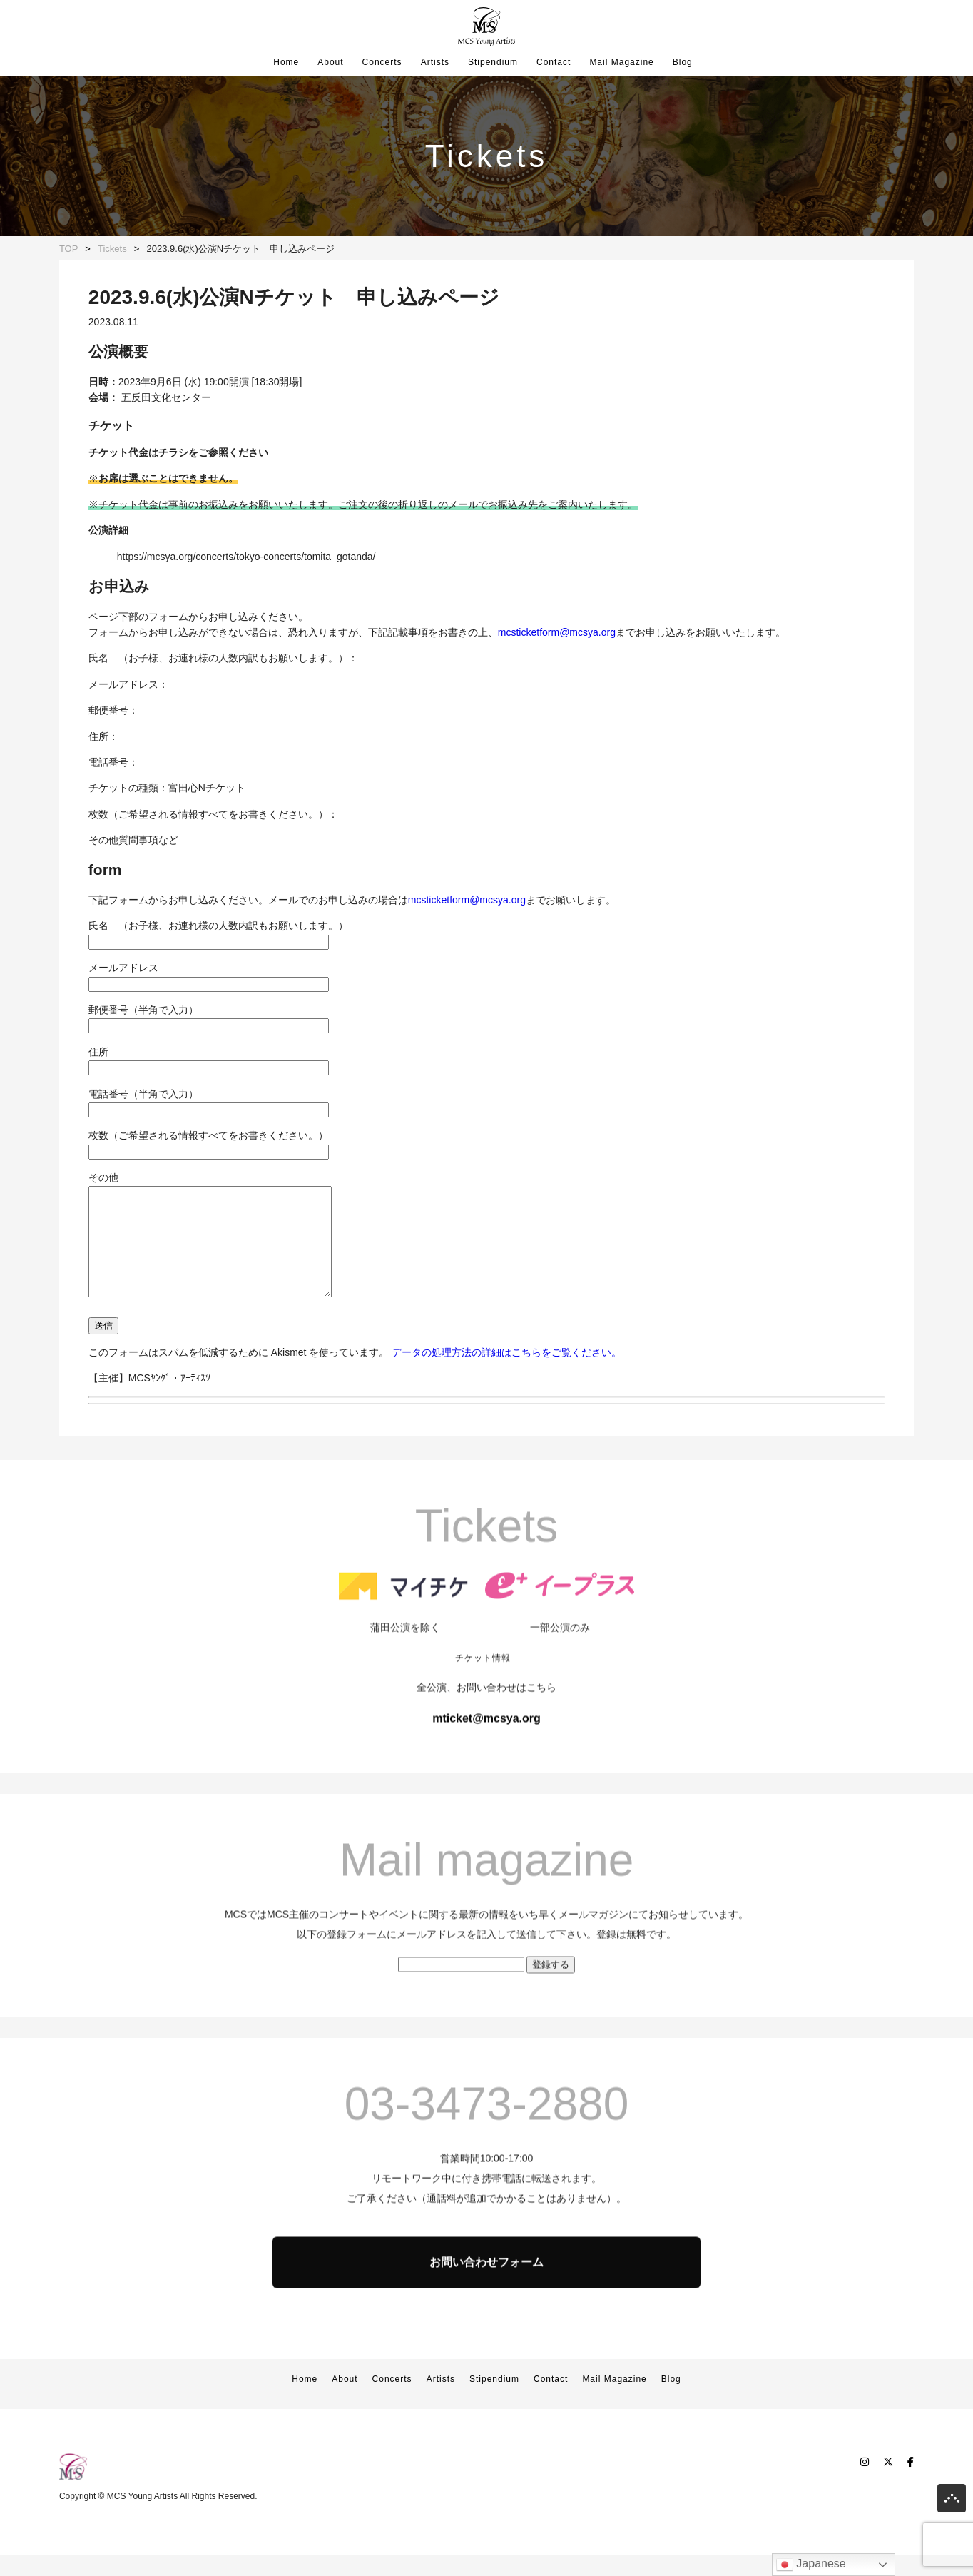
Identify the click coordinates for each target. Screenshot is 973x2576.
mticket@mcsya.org (486, 1792)
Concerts (382, 62)
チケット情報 (483, 1732)
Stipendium (493, 62)
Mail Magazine (621, 62)
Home (286, 62)
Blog (683, 62)
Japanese (811, 2564)
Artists (435, 62)
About (330, 62)
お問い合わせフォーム (486, 2336)
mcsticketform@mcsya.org (557, 632)
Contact (553, 62)
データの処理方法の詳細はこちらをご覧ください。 (506, 1373)
